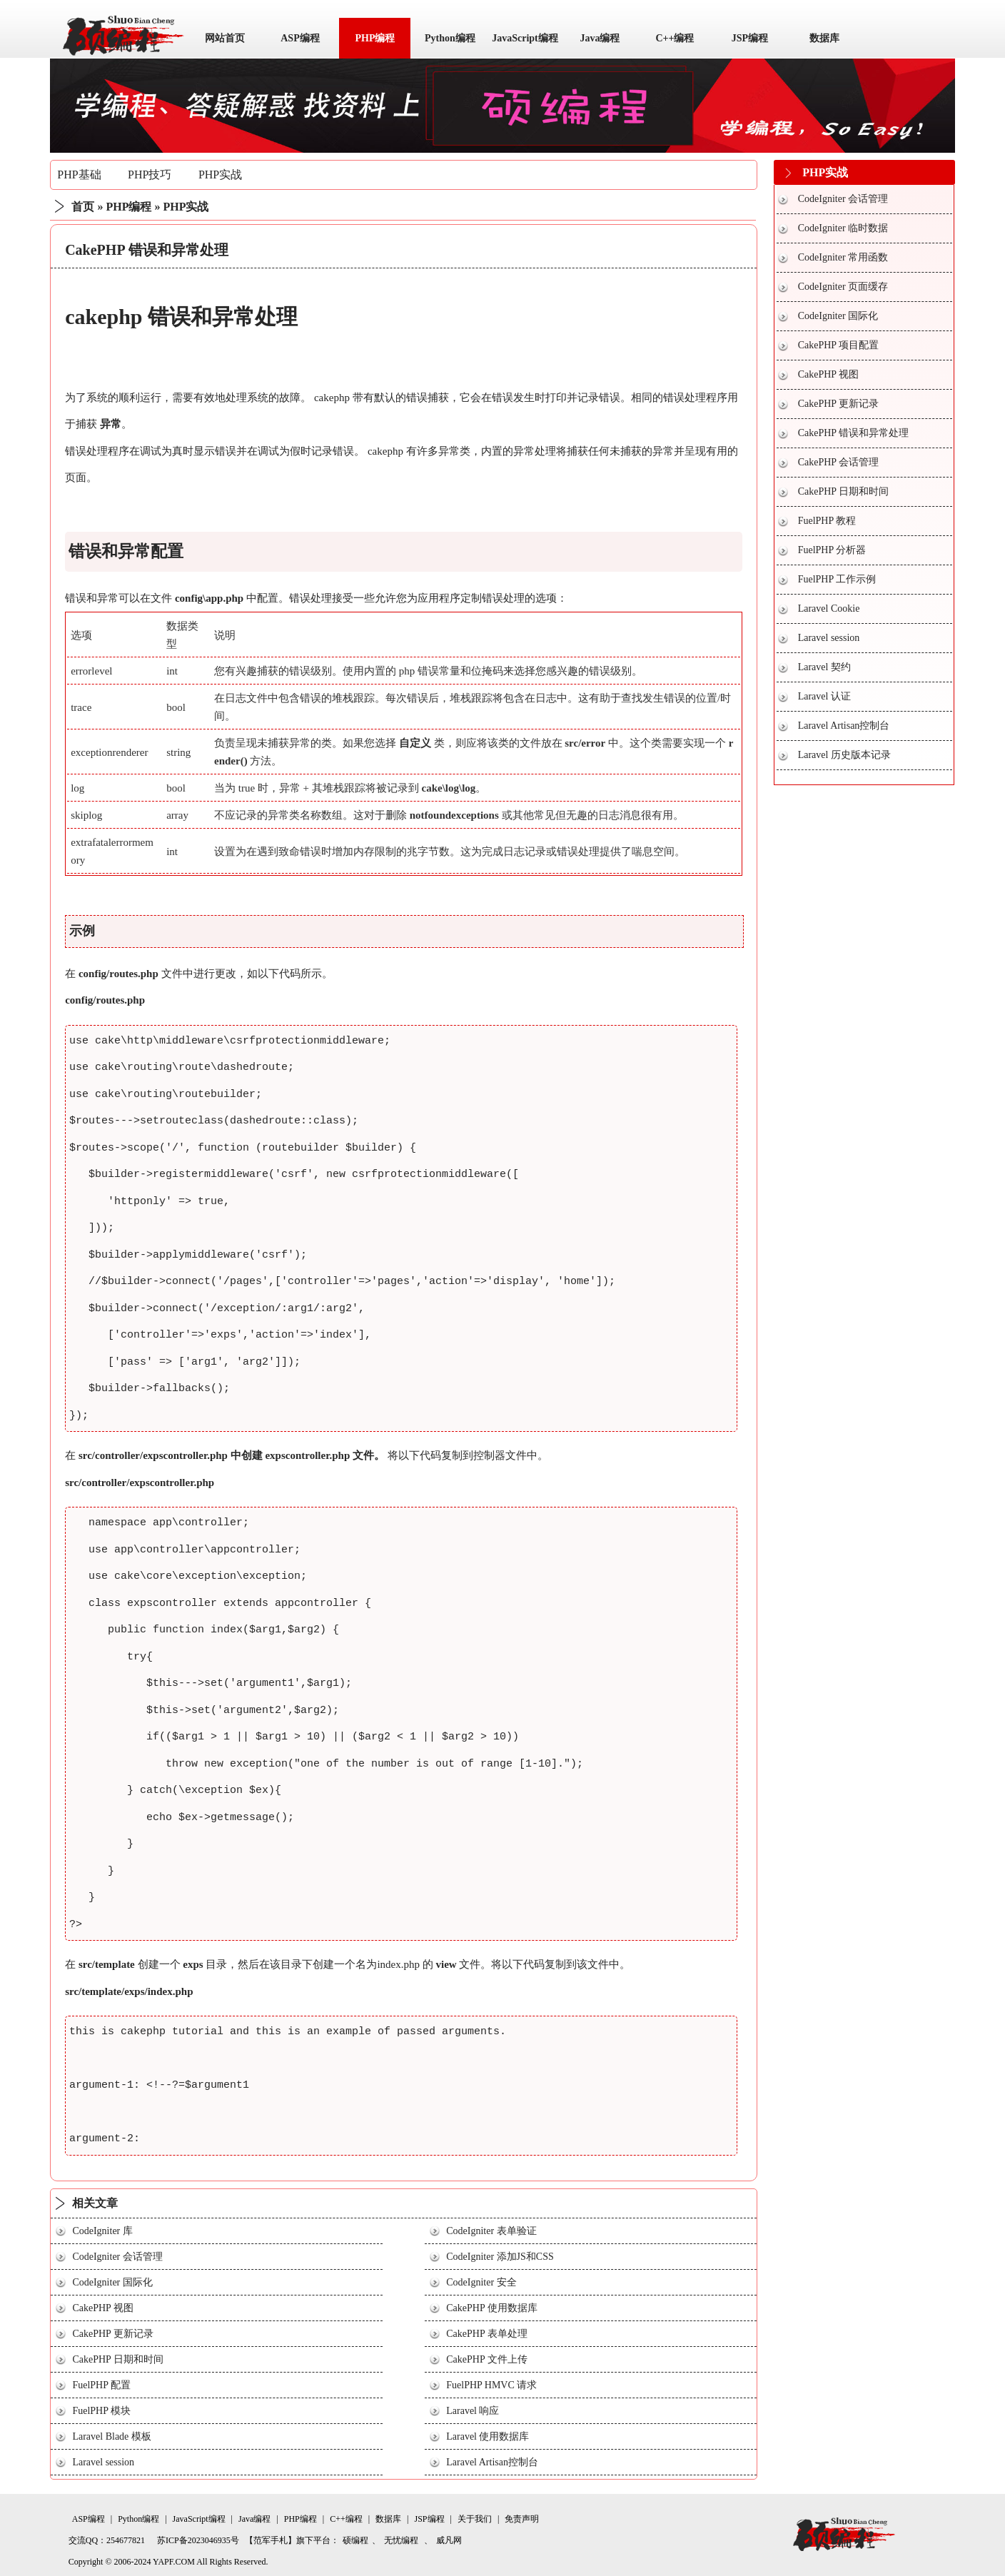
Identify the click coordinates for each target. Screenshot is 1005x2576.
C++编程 (674, 38)
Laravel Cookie (829, 608)
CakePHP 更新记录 (112, 2333)
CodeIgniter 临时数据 (843, 228)
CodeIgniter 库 (102, 2231)
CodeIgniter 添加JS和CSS (500, 2256)
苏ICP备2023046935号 (198, 2540)
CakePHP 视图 (102, 2308)
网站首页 (225, 38)
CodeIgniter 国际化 (112, 2282)
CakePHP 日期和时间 (117, 2359)
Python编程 (450, 38)
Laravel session (103, 2462)
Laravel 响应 (472, 2410)
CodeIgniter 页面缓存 (843, 286)
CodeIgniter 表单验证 (491, 2231)
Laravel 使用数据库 (487, 2436)
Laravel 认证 (824, 696)
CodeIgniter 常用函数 (843, 257)
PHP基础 (79, 174)
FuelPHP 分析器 (832, 550)
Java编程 (600, 38)
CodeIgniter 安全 (481, 2282)
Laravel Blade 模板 (111, 2436)
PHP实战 (220, 174)
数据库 (824, 38)
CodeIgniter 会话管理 (117, 2256)
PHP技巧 (149, 174)
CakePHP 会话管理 (838, 462)
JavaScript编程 (525, 38)
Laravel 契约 (824, 667)
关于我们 (475, 2519)
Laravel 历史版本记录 (844, 754)
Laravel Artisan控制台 (492, 2462)
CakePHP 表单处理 (486, 2333)
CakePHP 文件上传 (486, 2359)
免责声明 (522, 2519)
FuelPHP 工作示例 (837, 579)
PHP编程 (375, 38)
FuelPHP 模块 (101, 2410)
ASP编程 (300, 38)
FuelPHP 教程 (827, 520)
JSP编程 (750, 38)
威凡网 (449, 2540)
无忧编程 (401, 2540)
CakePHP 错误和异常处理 (853, 433)
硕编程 (355, 2540)
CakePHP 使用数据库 (491, 2308)
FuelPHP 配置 (101, 2385)
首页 (82, 207)
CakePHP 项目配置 (838, 345)
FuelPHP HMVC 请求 (491, 2385)
